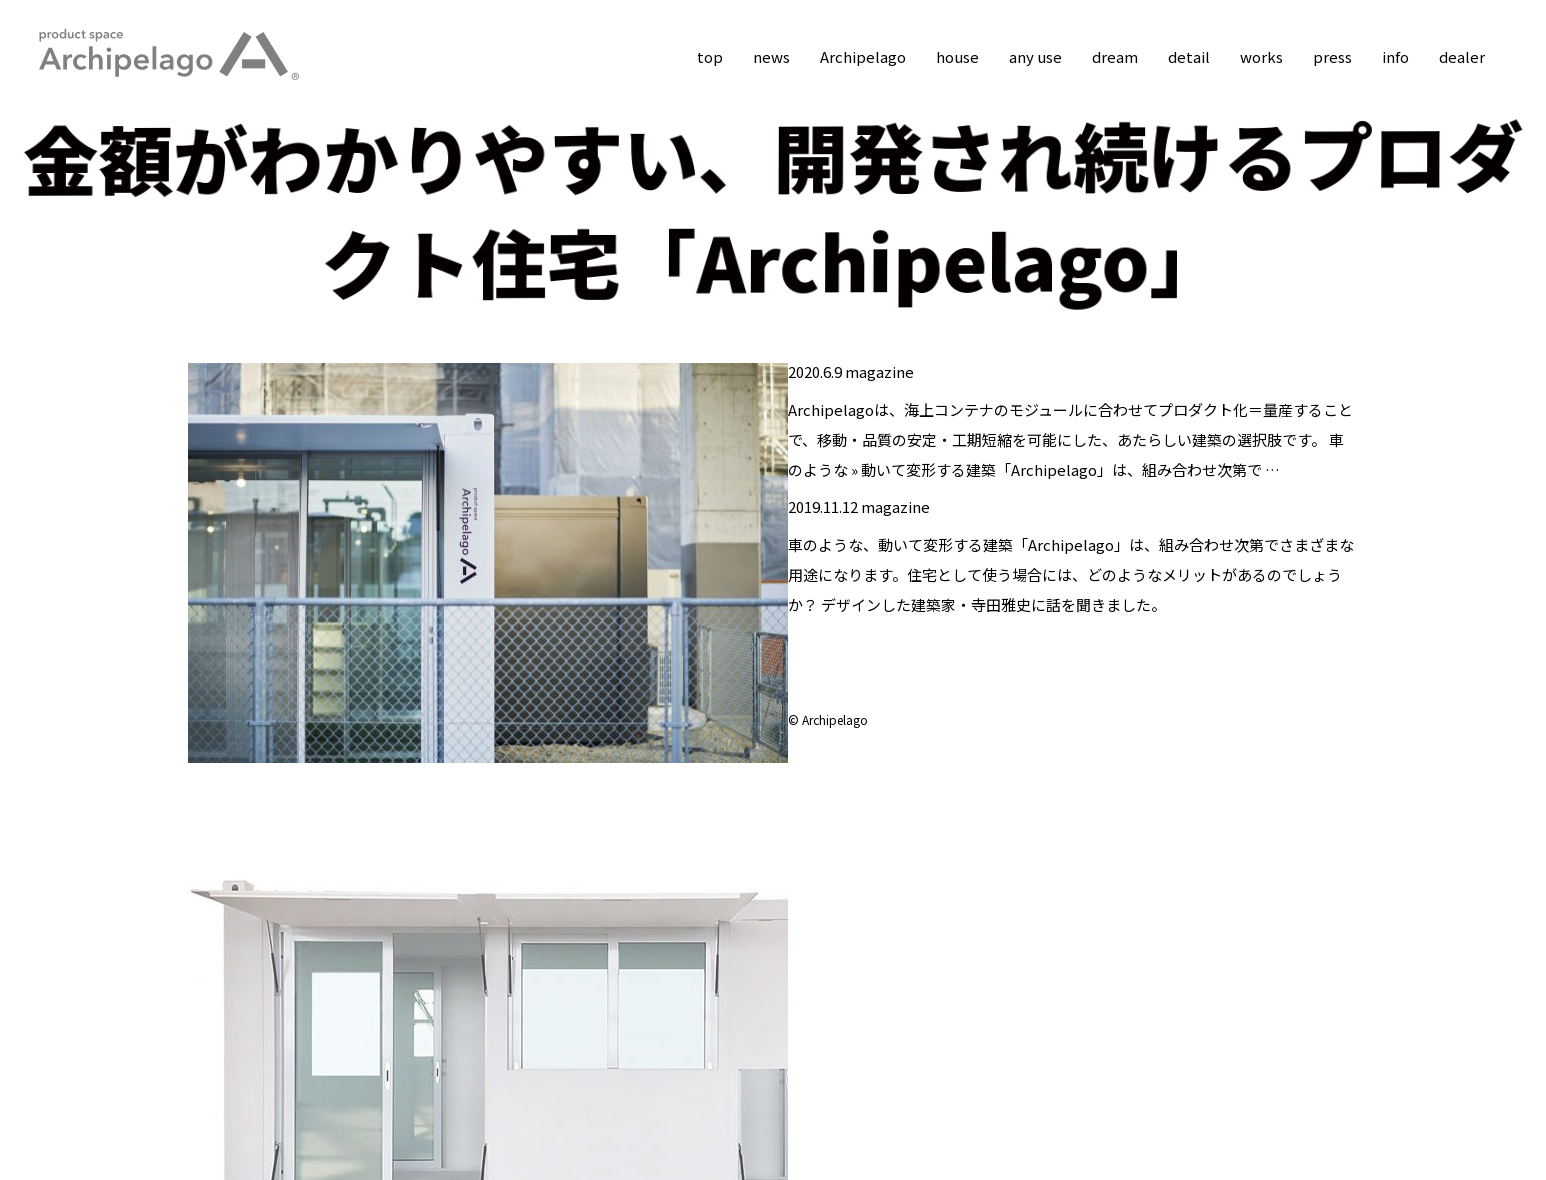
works (1261, 56)
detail (1189, 56)
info (1395, 56)
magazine (879, 371)
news (771, 56)
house (957, 56)
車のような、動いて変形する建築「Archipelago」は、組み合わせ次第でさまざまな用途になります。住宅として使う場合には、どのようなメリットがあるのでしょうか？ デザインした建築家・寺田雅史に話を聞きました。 (1071, 574)
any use (1035, 56)
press (1332, 56)
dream (1115, 56)
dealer (1462, 56)
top (710, 56)
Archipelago (863, 56)
